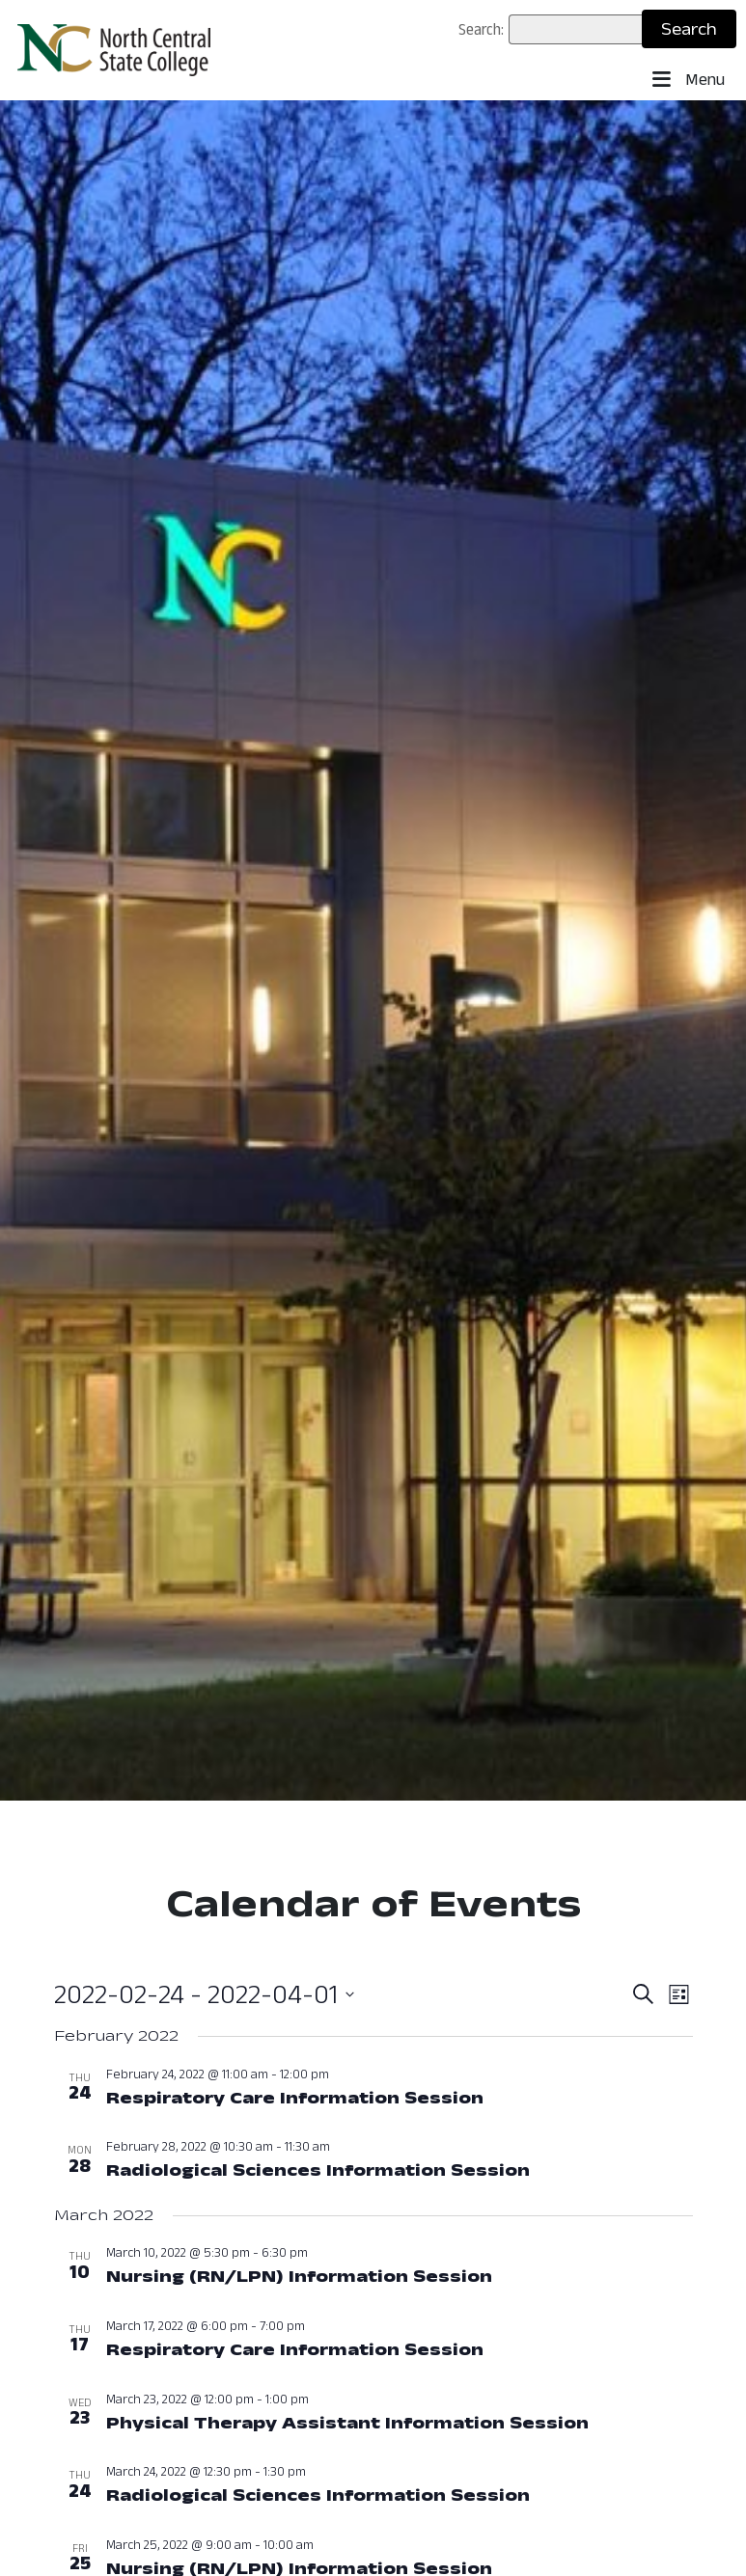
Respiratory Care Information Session (295, 2097)
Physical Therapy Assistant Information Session (347, 2422)
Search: (481, 29)
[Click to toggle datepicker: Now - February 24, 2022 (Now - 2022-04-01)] (204, 1994)
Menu (688, 80)
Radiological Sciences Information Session (318, 2170)
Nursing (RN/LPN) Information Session (299, 2276)
